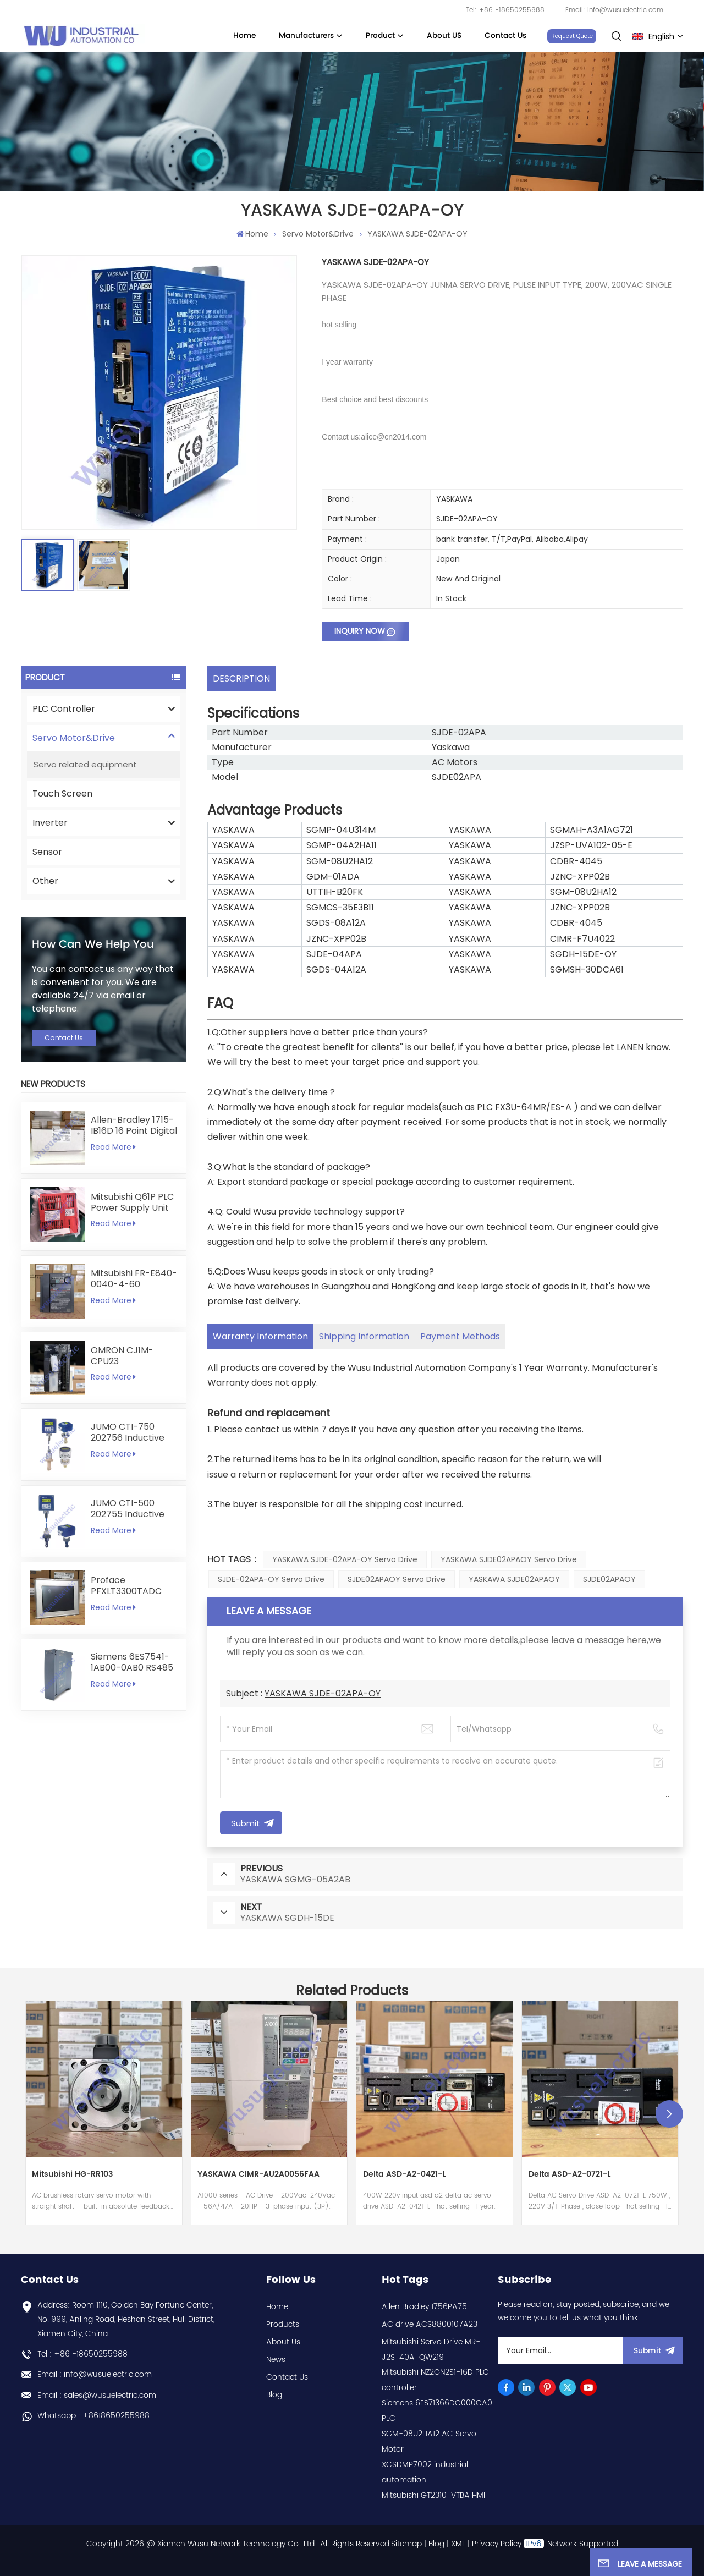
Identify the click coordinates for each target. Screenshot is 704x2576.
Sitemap (406, 2543)
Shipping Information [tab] (364, 1336)
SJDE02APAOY (609, 1579)
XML (458, 2543)
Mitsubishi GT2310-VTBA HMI (433, 2495)
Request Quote (572, 36)
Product (380, 36)
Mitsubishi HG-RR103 (72, 2175)
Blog (274, 2394)
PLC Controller (63, 708)
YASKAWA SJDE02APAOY (514, 1579)
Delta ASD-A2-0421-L (404, 2175)
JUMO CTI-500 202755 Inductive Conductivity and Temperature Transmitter (127, 1509)
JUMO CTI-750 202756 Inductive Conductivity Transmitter (127, 1432)
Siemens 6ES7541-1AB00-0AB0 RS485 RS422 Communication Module (132, 1662)
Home (244, 36)
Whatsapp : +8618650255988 (93, 2415)
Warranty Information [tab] (260, 1336)
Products (282, 2324)
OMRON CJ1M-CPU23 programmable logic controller (124, 1356)
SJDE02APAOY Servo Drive (397, 1579)
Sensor (47, 851)
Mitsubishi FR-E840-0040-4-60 (134, 1279)
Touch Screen (62, 793)
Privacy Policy (496, 2543)
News (275, 2359)
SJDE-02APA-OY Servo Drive (271, 1579)
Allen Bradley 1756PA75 (424, 2306)
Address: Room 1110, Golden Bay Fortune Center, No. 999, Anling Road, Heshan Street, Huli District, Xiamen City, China (126, 2319)
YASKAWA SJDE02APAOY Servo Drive (509, 1559)
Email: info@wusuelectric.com (614, 9)
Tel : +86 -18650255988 (82, 2354)
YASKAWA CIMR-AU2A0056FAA (258, 2175)
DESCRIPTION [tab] (241, 678)
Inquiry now (359, 630)
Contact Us (505, 36)
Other (45, 881)
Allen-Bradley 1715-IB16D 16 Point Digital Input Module (134, 1125)
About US (444, 36)
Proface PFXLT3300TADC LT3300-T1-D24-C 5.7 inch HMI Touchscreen (129, 1586)
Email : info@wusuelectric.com (94, 2374)
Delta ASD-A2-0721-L (569, 2175)
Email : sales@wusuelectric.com (96, 2395)
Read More (113, 1146)
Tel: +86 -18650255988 (505, 9)
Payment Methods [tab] (460, 1336)
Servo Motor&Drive (318, 233)
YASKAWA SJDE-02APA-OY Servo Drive (344, 1559)
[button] (669, 2114)
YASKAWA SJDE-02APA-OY (323, 1693)
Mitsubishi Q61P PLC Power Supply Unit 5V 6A (132, 1202)
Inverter (50, 822)
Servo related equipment (85, 764)
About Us (283, 2342)
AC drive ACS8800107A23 (429, 2324)
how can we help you (93, 944)
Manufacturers (306, 36)
